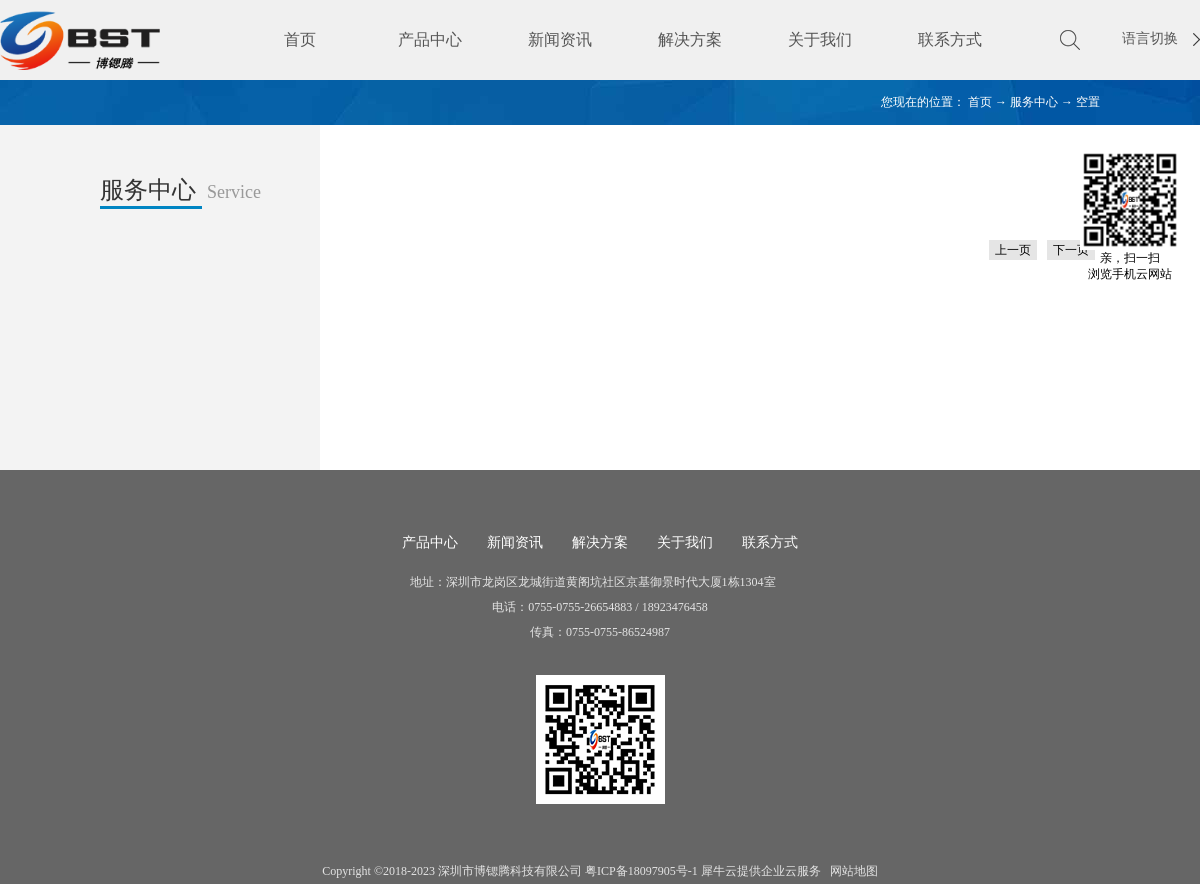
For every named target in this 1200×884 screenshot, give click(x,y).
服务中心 (1034, 102)
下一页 (1071, 250)
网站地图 (851, 871)
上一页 (1013, 250)
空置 (1088, 102)
